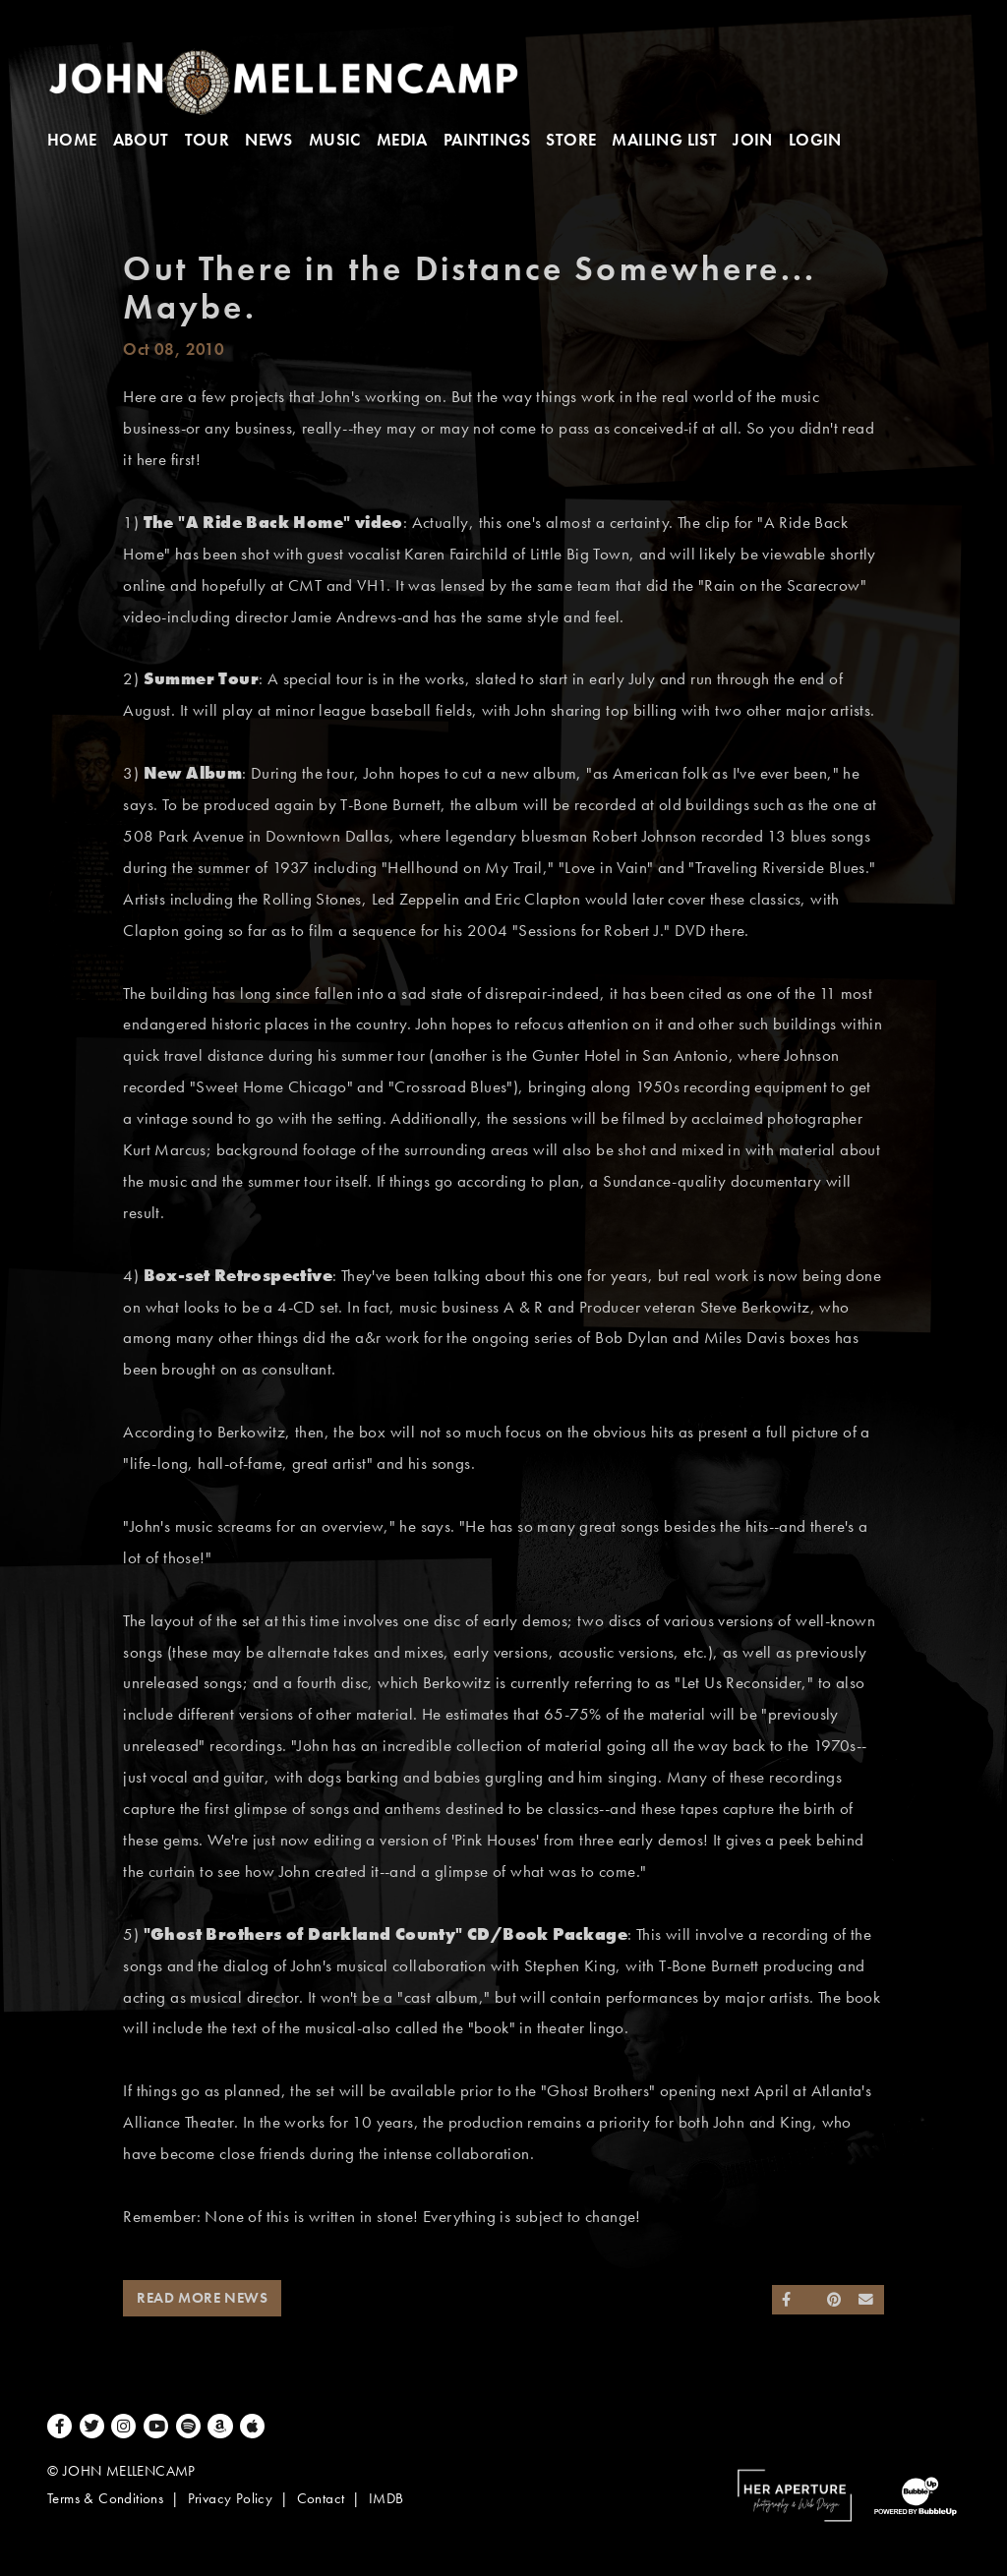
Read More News (202, 2298)
